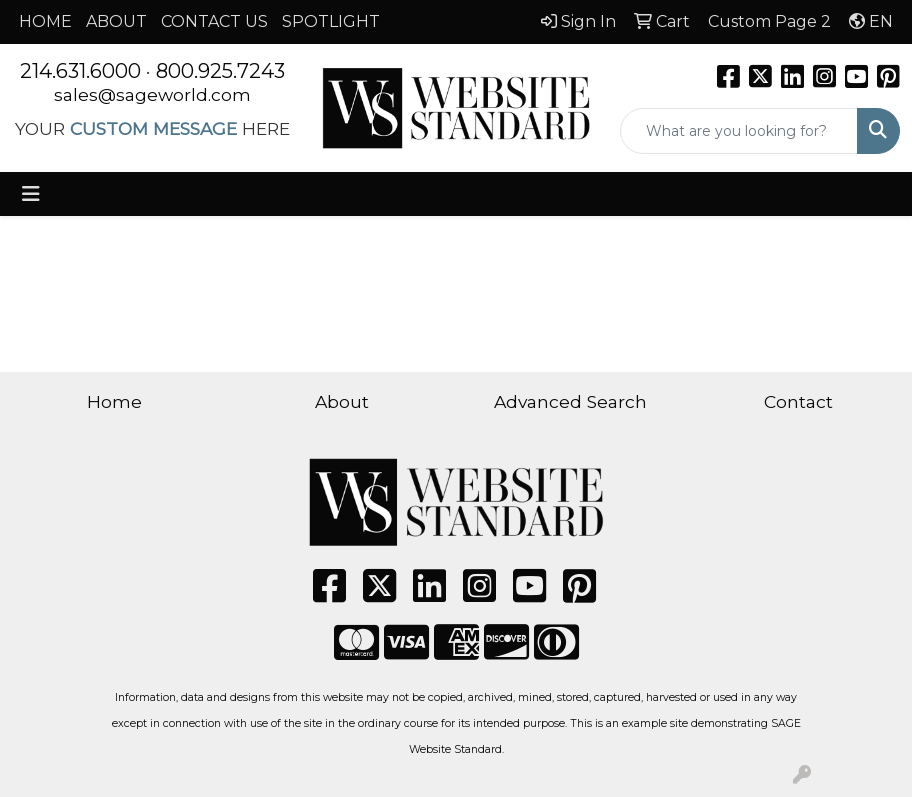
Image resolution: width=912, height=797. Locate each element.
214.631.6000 (80, 71)
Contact (798, 401)
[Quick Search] (739, 131)
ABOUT (116, 21)
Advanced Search (570, 401)
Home (114, 401)
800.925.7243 (220, 71)
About (342, 401)
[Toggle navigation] (31, 194)
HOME (45, 21)
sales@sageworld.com (152, 94)
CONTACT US (214, 21)
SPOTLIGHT (331, 21)
